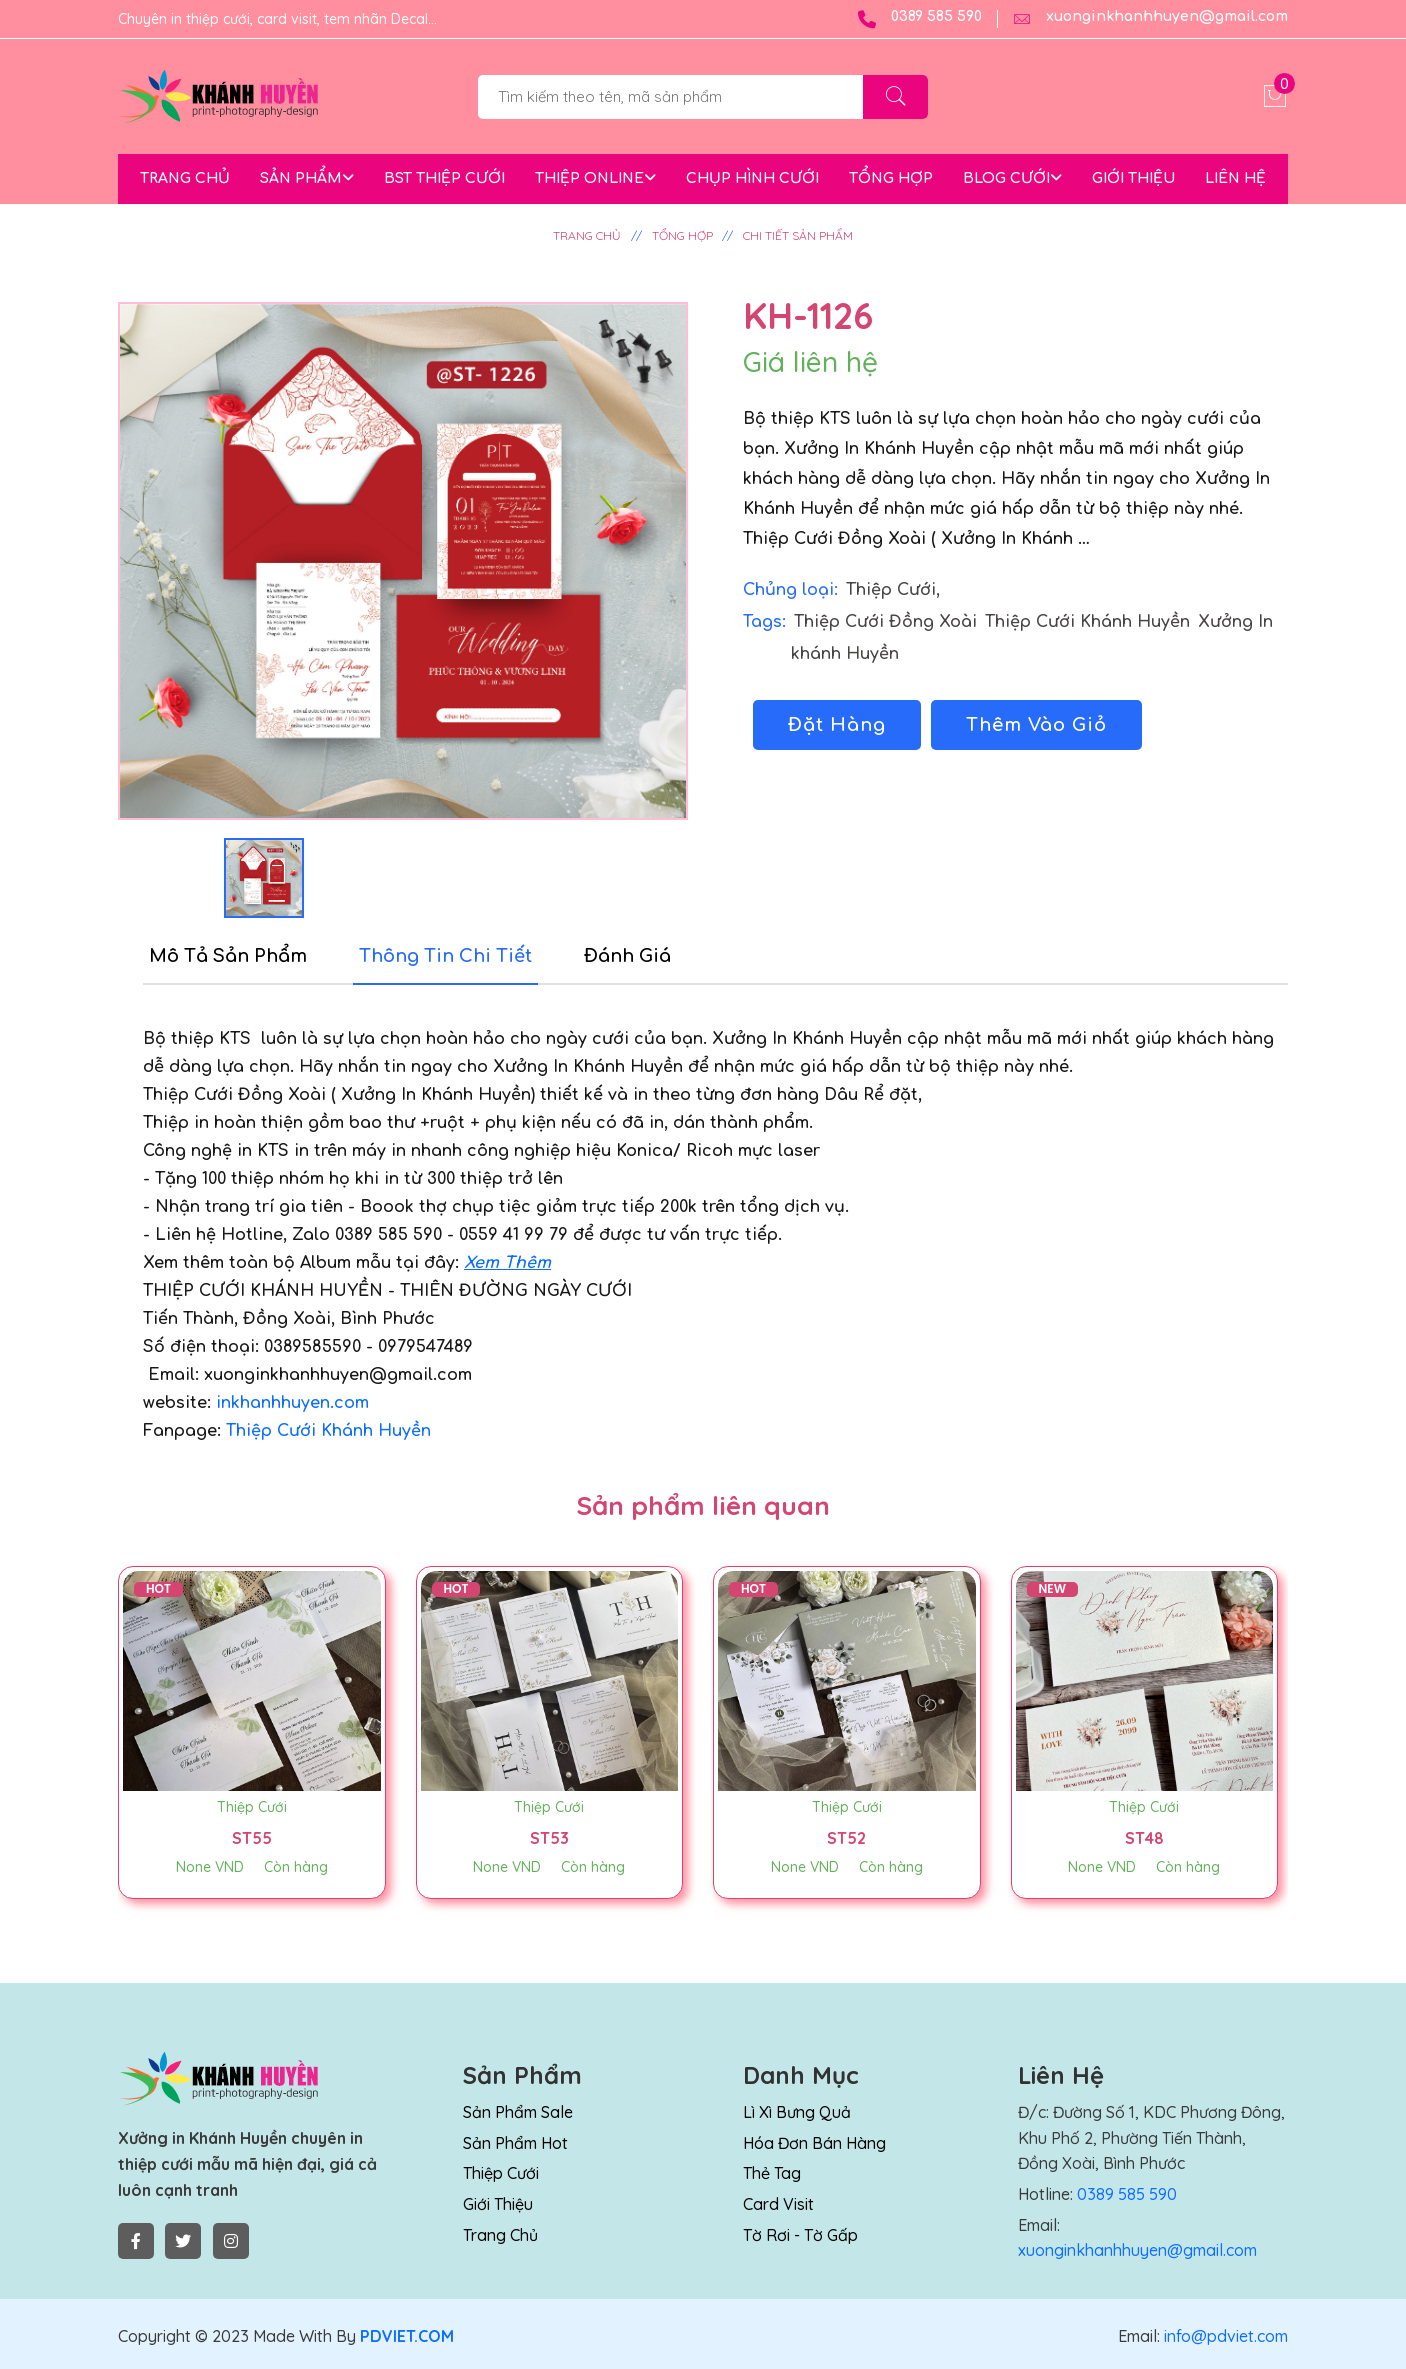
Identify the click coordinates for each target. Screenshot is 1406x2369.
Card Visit (778, 2204)
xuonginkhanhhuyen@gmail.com (1150, 19)
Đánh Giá (627, 956)
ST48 (1144, 1838)
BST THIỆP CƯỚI (444, 178)
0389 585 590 (920, 19)
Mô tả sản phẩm (228, 956)
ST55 (252, 1838)
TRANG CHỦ (185, 178)
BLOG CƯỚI (1012, 178)
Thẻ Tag (772, 2173)
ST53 (549, 1838)
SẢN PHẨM (307, 178)
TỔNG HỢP (891, 178)
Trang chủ (500, 2235)
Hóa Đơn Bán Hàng (814, 2143)
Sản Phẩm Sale (518, 2112)
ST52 (846, 1838)
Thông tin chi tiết (445, 956)
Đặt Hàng (837, 725)
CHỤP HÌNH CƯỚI (752, 178)
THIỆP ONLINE (595, 178)
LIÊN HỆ (1235, 178)
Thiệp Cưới (252, 1807)
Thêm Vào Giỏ (1036, 725)
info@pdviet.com (1224, 2336)
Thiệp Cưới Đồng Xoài (888, 622)
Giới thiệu (498, 2204)
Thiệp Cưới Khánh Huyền (1090, 622)
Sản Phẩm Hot (515, 2143)
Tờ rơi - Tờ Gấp (800, 2235)
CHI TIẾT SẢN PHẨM (798, 235)
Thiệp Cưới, (893, 590)
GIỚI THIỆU (1133, 178)
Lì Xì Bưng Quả (797, 2112)
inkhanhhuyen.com (292, 1403)
